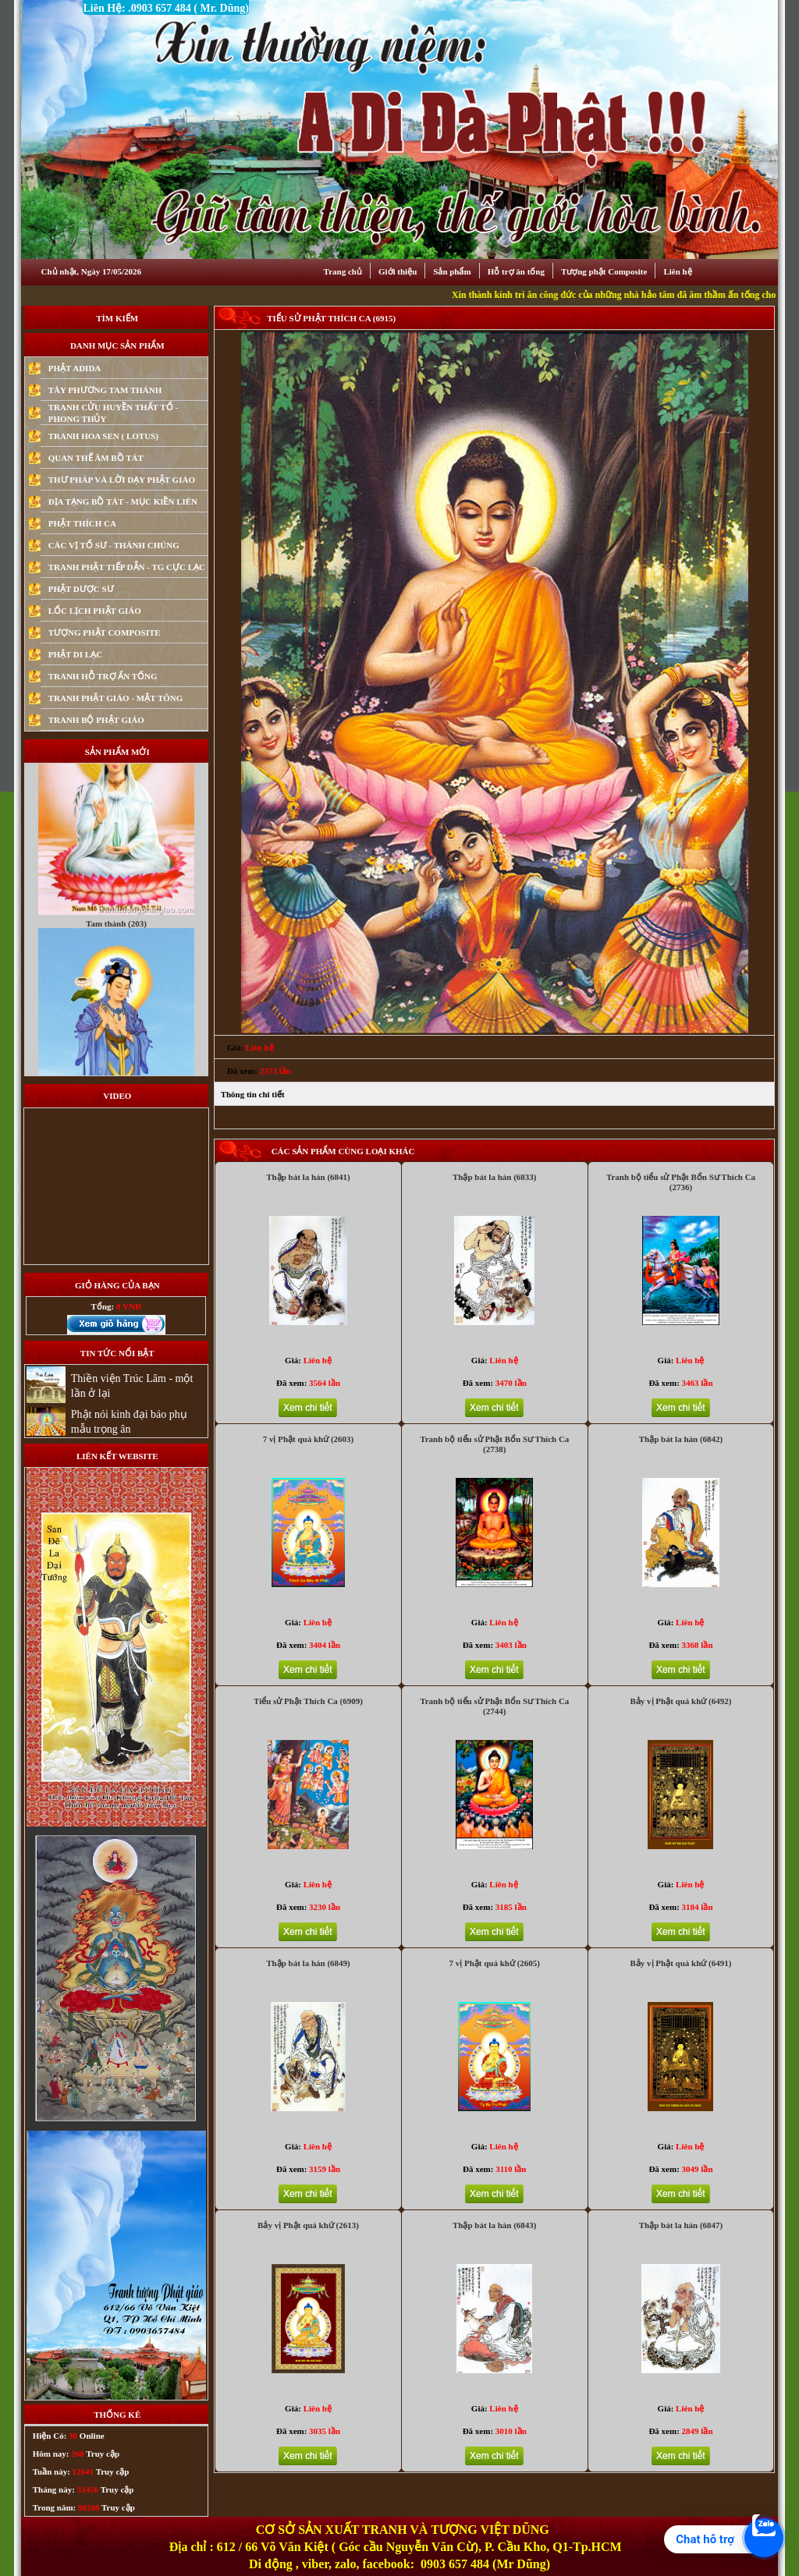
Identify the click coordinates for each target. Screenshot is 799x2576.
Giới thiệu (397, 271)
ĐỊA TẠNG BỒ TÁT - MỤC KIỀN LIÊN (122, 501)
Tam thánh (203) (116, 1006)
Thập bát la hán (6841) (308, 1177)
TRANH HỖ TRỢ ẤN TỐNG (103, 676)
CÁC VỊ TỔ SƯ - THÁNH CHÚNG (113, 545)
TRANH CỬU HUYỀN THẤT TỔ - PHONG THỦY (113, 412)
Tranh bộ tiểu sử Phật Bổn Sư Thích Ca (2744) (494, 1706)
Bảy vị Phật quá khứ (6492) (681, 1701)
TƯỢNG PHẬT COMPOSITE (104, 632)
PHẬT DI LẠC (75, 654)
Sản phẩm (452, 271)
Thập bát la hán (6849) (308, 1963)
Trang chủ (343, 271)
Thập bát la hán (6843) (494, 2225)
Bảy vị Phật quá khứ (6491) (681, 1963)
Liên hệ (677, 271)
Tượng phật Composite (604, 271)
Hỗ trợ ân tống (516, 271)
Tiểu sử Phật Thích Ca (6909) (308, 1701)
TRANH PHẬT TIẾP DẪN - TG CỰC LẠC (126, 567)
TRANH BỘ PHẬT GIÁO (96, 720)
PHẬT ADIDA (74, 368)
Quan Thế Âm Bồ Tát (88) (116, 776)
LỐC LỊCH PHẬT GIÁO (94, 610)
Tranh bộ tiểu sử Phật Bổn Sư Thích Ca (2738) (494, 1444)
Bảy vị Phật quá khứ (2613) (308, 2225)
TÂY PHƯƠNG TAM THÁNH (105, 390)
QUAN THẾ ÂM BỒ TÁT (96, 457)
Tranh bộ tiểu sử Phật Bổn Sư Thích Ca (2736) (680, 1182)
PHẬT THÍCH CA (82, 523)
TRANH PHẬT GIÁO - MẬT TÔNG (115, 698)
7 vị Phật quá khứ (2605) (494, 1963)
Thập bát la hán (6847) (681, 2225)
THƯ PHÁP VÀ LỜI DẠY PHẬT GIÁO (121, 479)
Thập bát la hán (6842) (681, 1439)
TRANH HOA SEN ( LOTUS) (103, 436)
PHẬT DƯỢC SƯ (81, 589)
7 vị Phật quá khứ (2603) (308, 1439)
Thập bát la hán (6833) (494, 1177)
